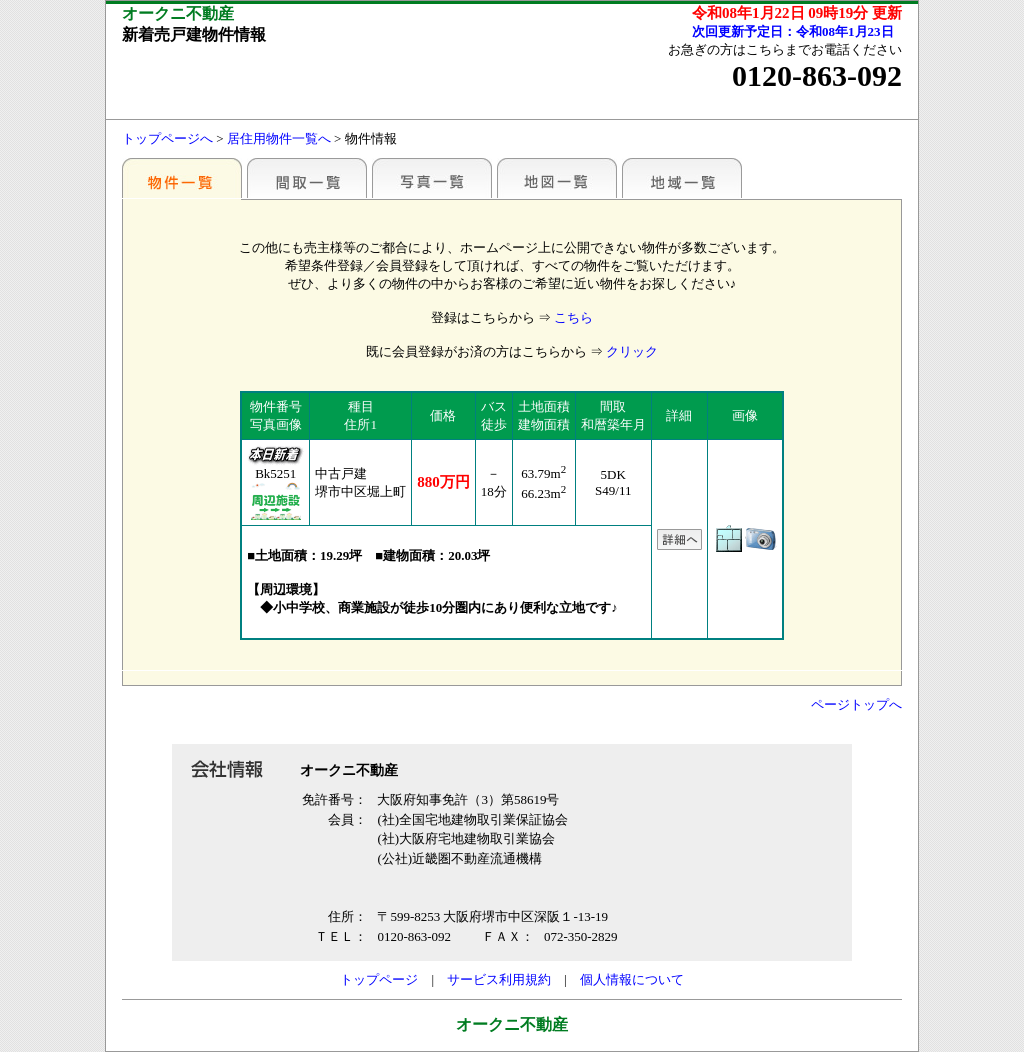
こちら (573, 317)
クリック (632, 351)
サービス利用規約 (499, 979)
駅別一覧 (182, 178)
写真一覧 (432, 178)
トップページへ (167, 138)
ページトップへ (856, 704)
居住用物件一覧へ (279, 138)
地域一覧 (682, 178)
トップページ (379, 979)
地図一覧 (557, 178)
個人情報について (632, 979)
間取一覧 (307, 178)
